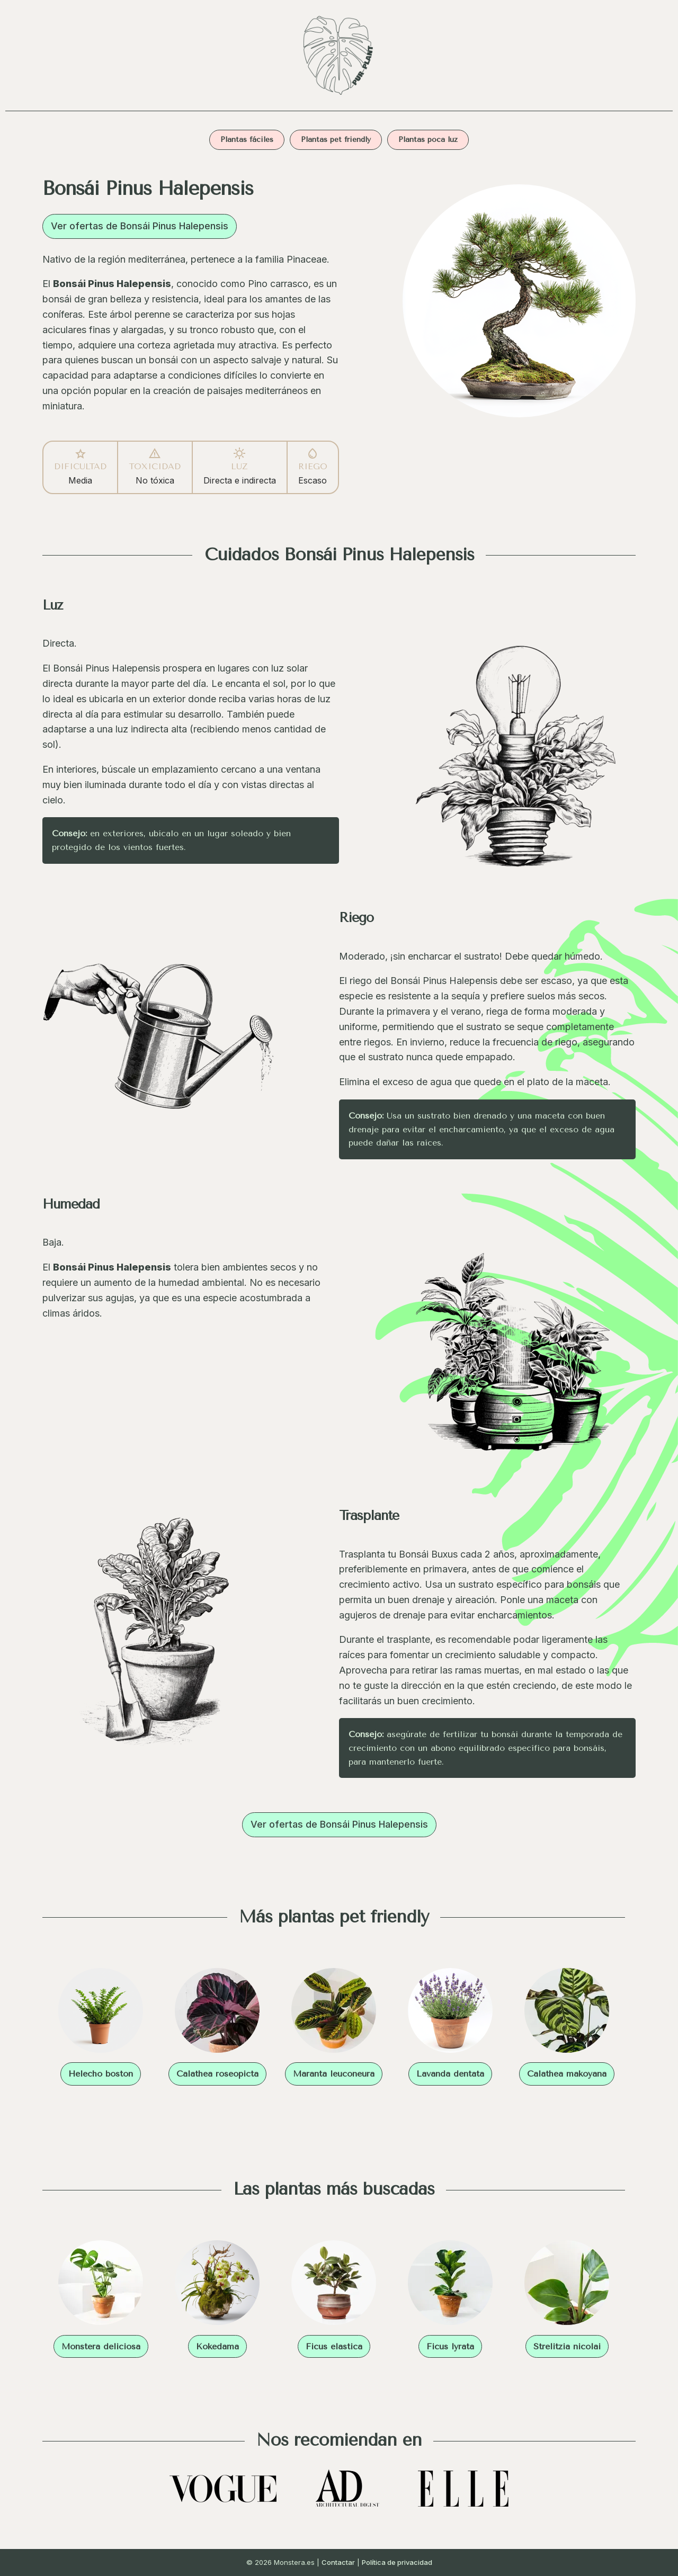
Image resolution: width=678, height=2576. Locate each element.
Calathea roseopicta (217, 2074)
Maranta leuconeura (333, 2074)
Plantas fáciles (246, 139)
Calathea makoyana (566, 2074)
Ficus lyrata (450, 2346)
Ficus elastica (334, 2346)
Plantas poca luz (428, 139)
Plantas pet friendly (336, 139)
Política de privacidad (397, 2562)
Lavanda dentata (450, 2074)
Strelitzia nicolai (567, 2346)
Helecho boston (100, 2074)
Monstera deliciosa (100, 2346)
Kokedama (217, 2346)
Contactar (338, 2562)
